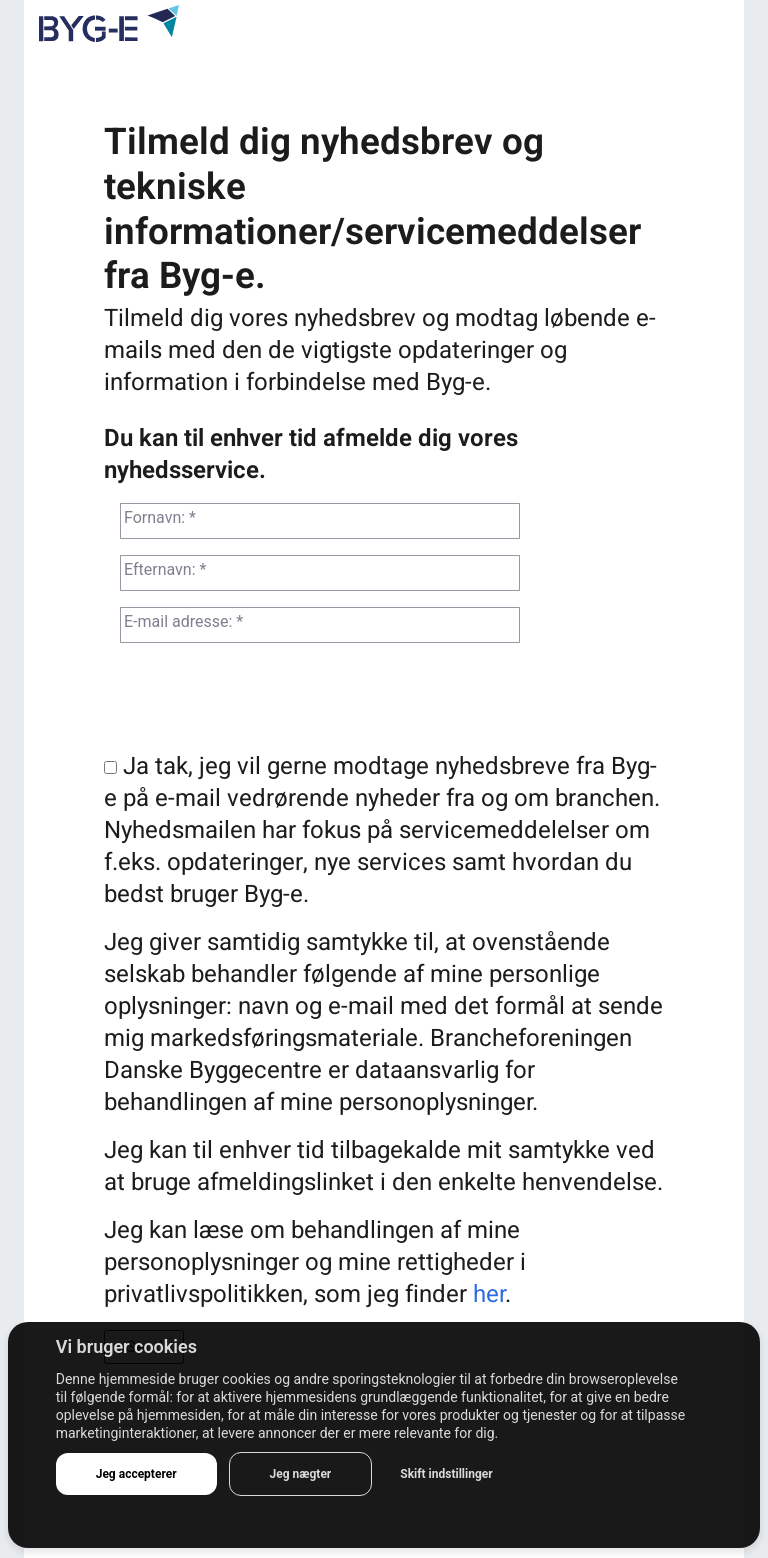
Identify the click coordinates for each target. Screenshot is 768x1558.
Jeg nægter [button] (301, 1474)
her (489, 1294)
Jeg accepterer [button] (136, 1474)
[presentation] (256, 701)
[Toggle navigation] (716, 27)
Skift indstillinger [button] (446, 1474)
